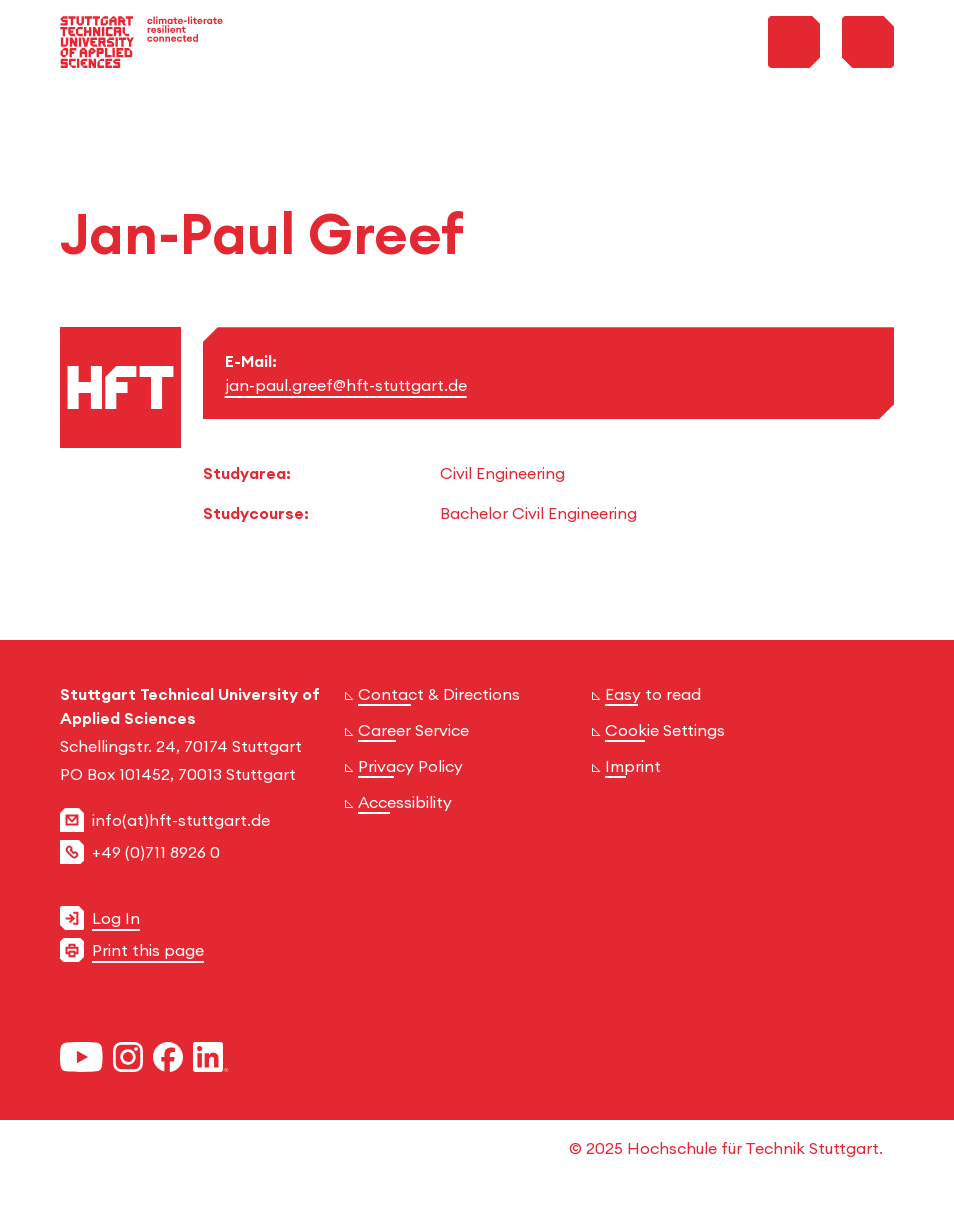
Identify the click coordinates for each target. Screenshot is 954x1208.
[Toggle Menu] (868, 42)
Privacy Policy (410, 766)
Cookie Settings (665, 730)
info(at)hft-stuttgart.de (181, 820)
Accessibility (405, 802)
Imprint (633, 766)
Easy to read (653, 694)
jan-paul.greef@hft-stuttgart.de (346, 385)
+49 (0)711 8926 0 (156, 852)
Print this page (148, 950)
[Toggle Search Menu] (794, 42)
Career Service (413, 730)
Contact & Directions (439, 694)
